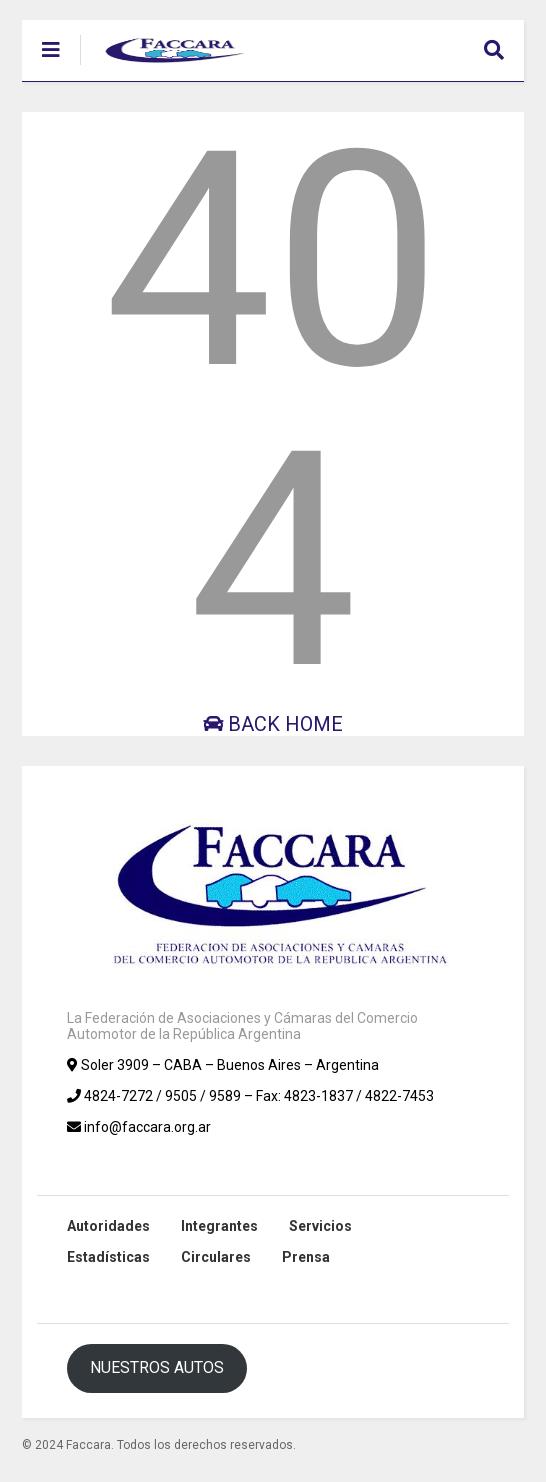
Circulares (216, 1257)
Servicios (320, 1226)
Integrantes (219, 1226)
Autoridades (108, 1226)
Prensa (306, 1257)
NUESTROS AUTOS (157, 1367)
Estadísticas (108, 1257)
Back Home (273, 724)
